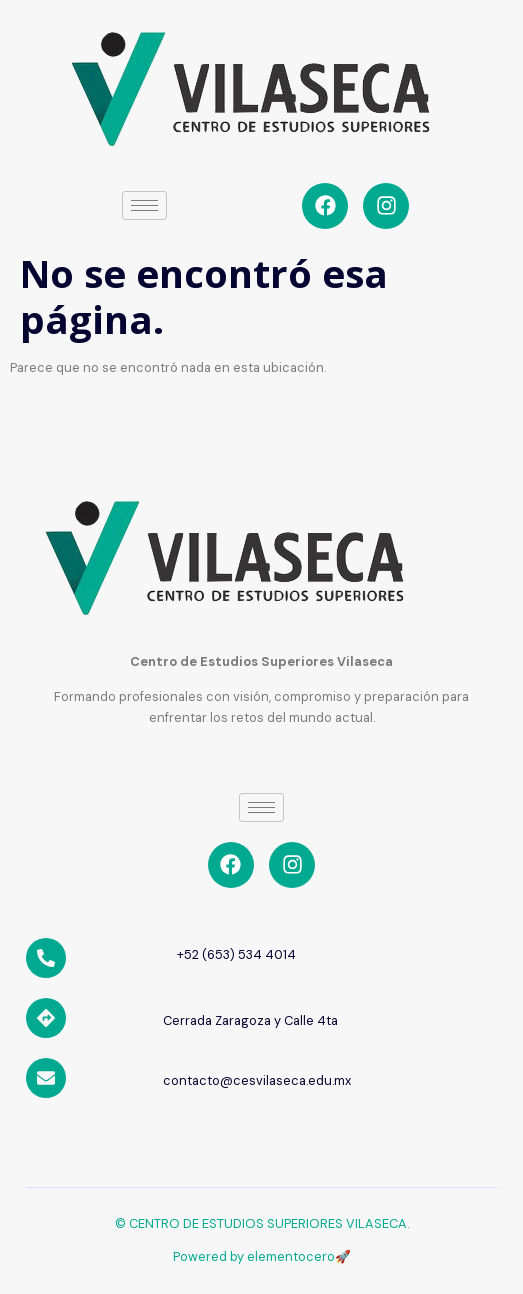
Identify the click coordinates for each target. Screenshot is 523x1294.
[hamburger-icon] (144, 205)
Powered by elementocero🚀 (262, 1256)
